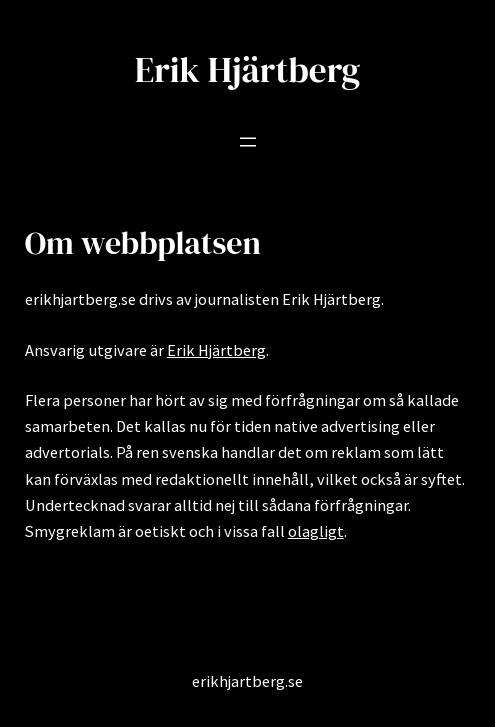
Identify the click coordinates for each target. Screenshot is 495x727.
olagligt (316, 531)
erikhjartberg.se (247, 681)
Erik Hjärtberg (248, 70)
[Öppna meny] (248, 142)
